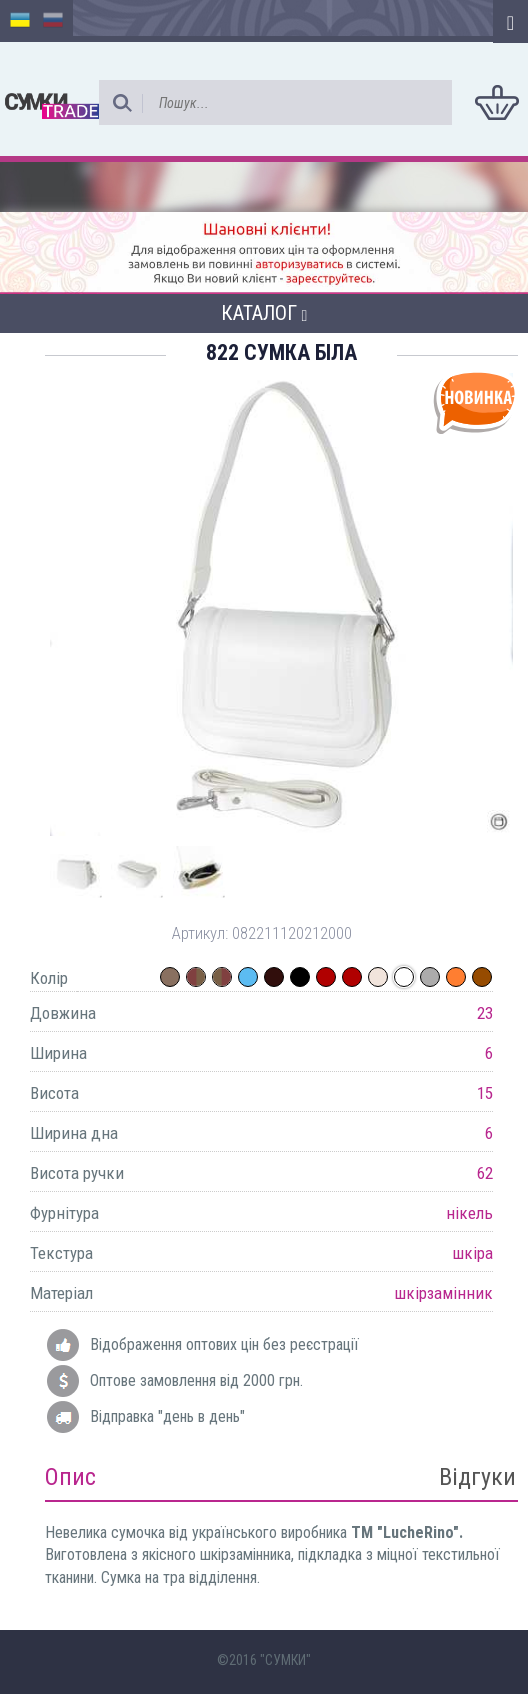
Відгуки (477, 1477)
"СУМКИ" (285, 1660)
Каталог (264, 313)
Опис (70, 1477)
